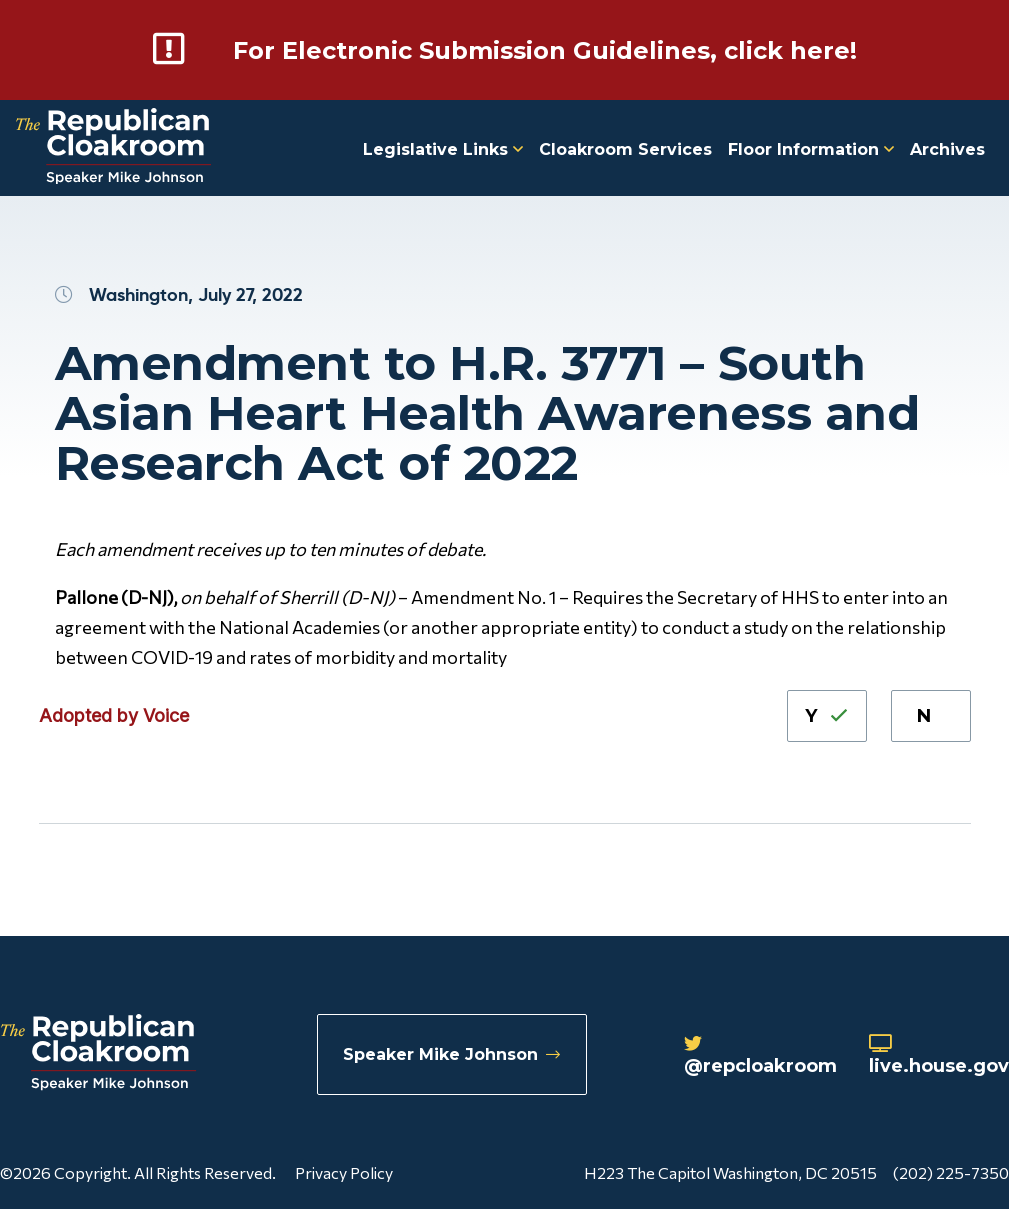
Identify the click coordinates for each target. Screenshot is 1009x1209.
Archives (947, 149)
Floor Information (811, 149)
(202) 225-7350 (951, 1172)
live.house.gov (939, 1056)
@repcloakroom (760, 1056)
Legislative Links (443, 149)
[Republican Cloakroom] (113, 148)
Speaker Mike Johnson (451, 1054)
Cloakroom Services (625, 149)
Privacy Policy (344, 1172)
